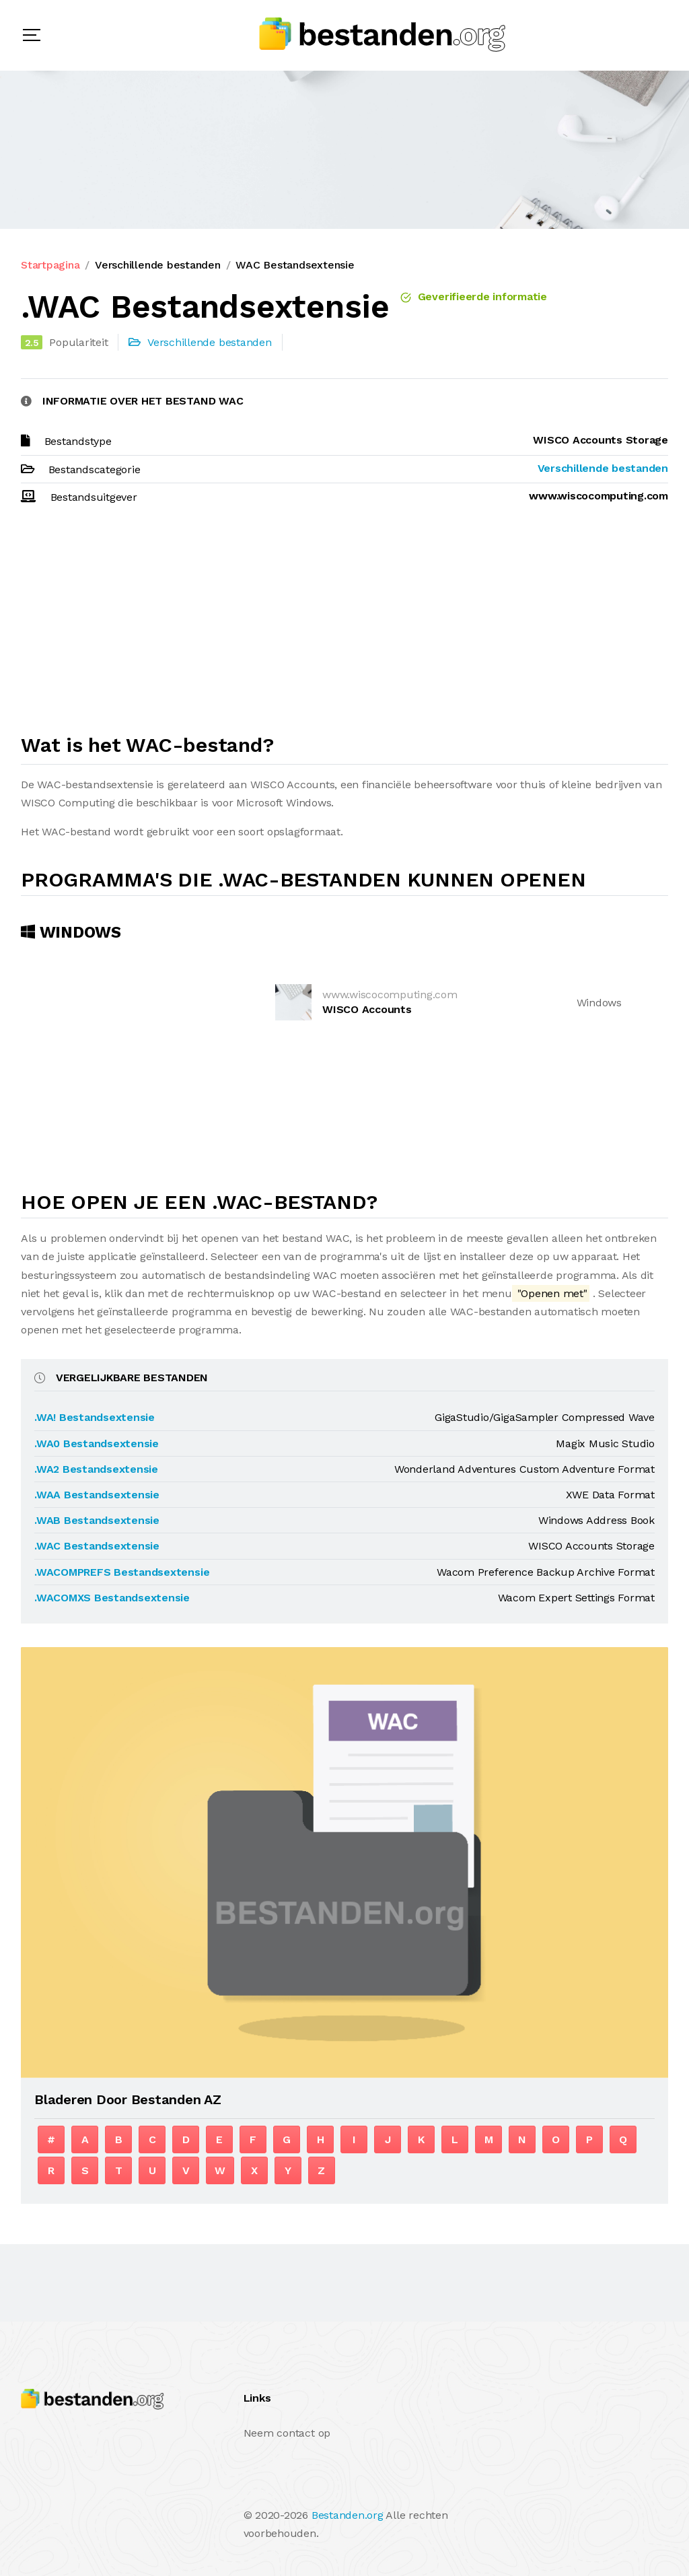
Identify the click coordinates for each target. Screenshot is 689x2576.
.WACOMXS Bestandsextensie (112, 1597)
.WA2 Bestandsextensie (96, 1469)
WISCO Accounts (367, 1009)
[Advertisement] (344, 625)
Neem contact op (287, 2433)
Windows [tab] (71, 932)
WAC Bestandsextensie (294, 264)
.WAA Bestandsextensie (96, 1494)
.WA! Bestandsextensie (94, 1417)
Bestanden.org (348, 2515)
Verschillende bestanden (157, 264)
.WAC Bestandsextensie (96, 1545)
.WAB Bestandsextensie (96, 1520)
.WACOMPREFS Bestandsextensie (121, 1572)
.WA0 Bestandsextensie (96, 1443)
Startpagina (50, 264)
